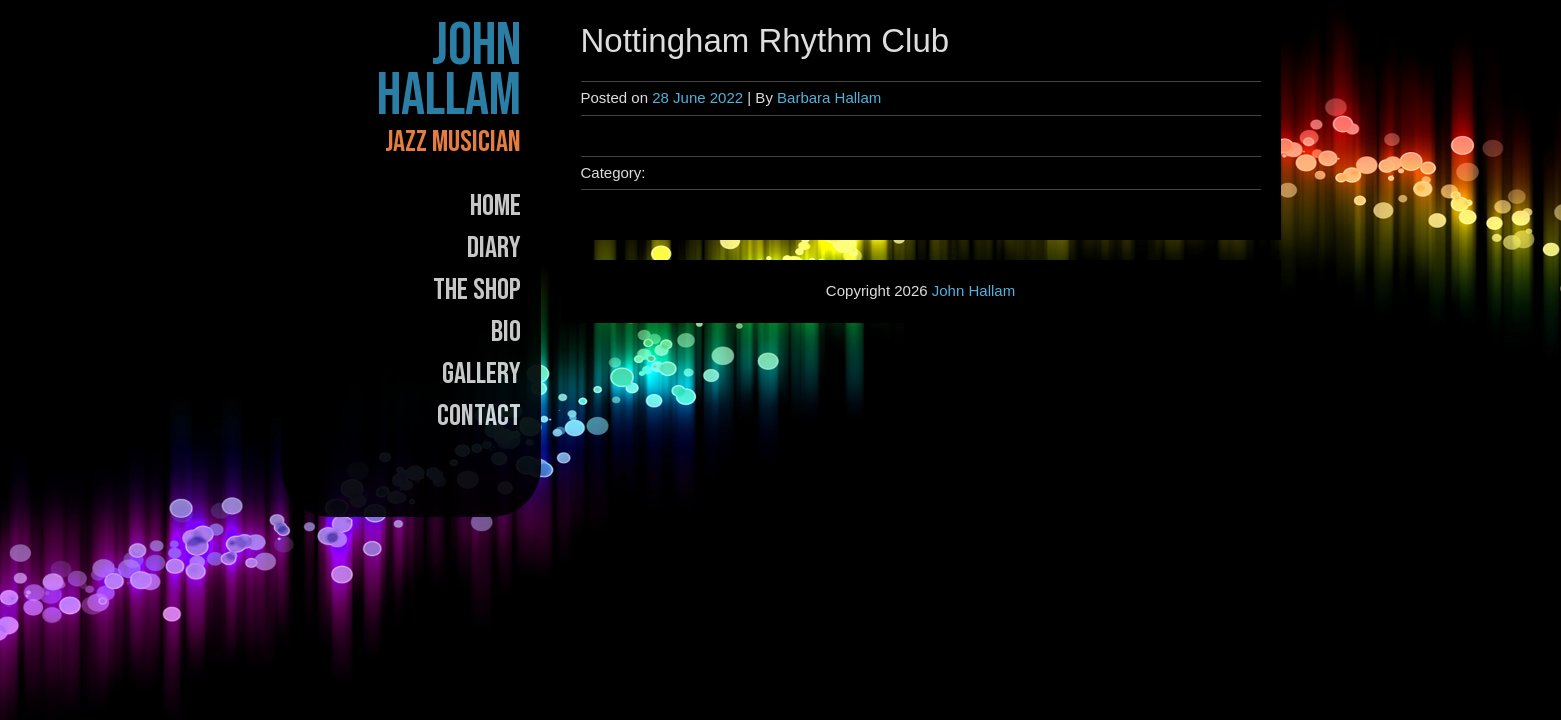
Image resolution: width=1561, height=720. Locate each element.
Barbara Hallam (829, 97)
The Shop (477, 290)
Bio (506, 332)
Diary (494, 248)
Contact (479, 416)
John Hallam (449, 71)
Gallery (481, 374)
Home (495, 206)
